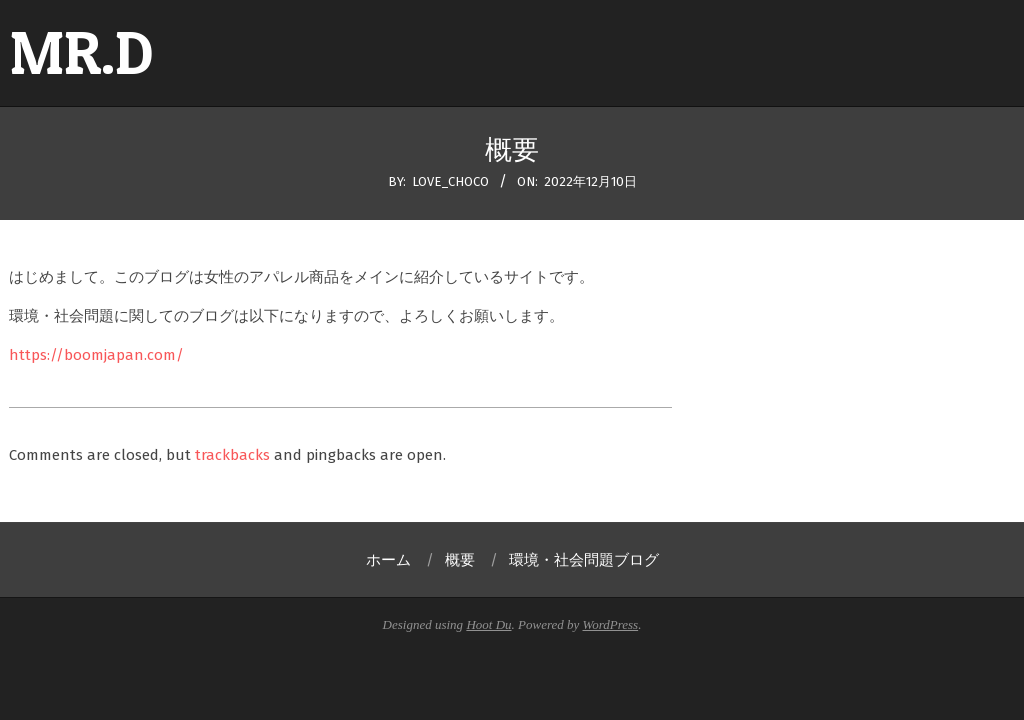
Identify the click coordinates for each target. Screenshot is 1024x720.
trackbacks (232, 455)
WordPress (611, 624)
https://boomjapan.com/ (96, 355)
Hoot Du (488, 624)
